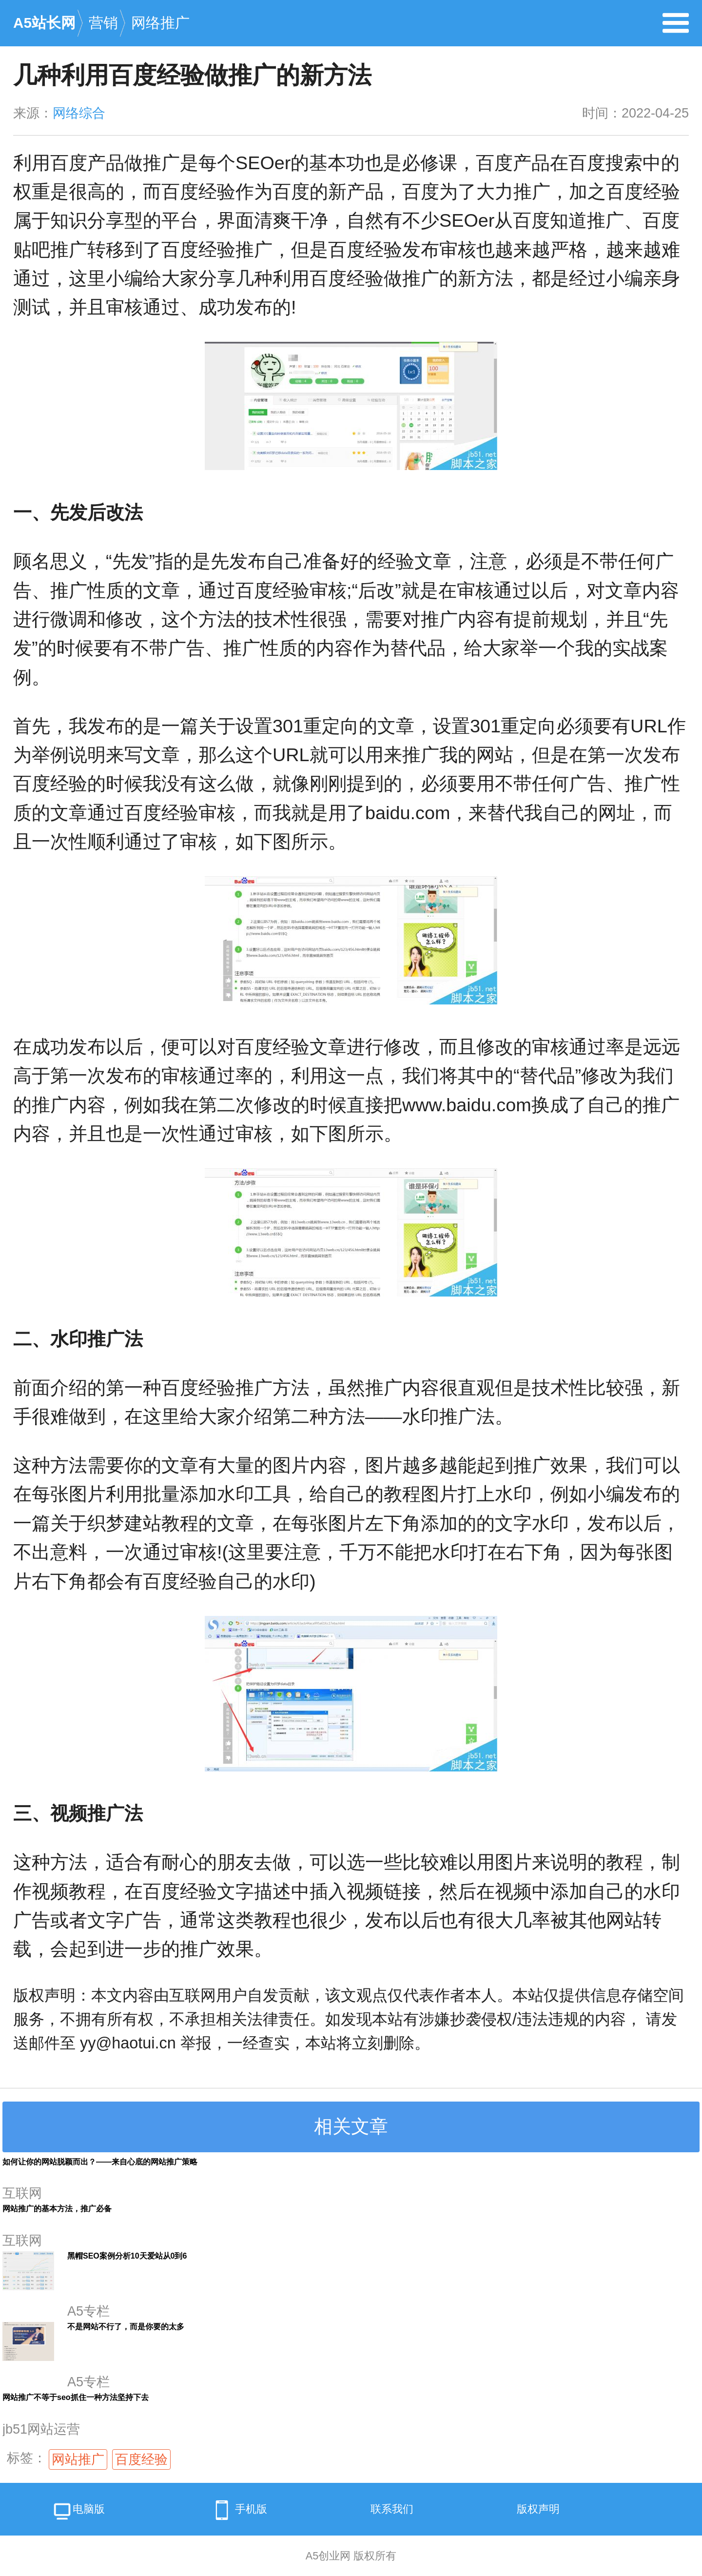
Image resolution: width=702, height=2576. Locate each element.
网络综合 (79, 113)
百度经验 (141, 2459)
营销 (103, 23)
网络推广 (160, 23)
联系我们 (391, 2509)
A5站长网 (44, 23)
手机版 (238, 2510)
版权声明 (538, 2509)
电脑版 (78, 2512)
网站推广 (78, 2459)
